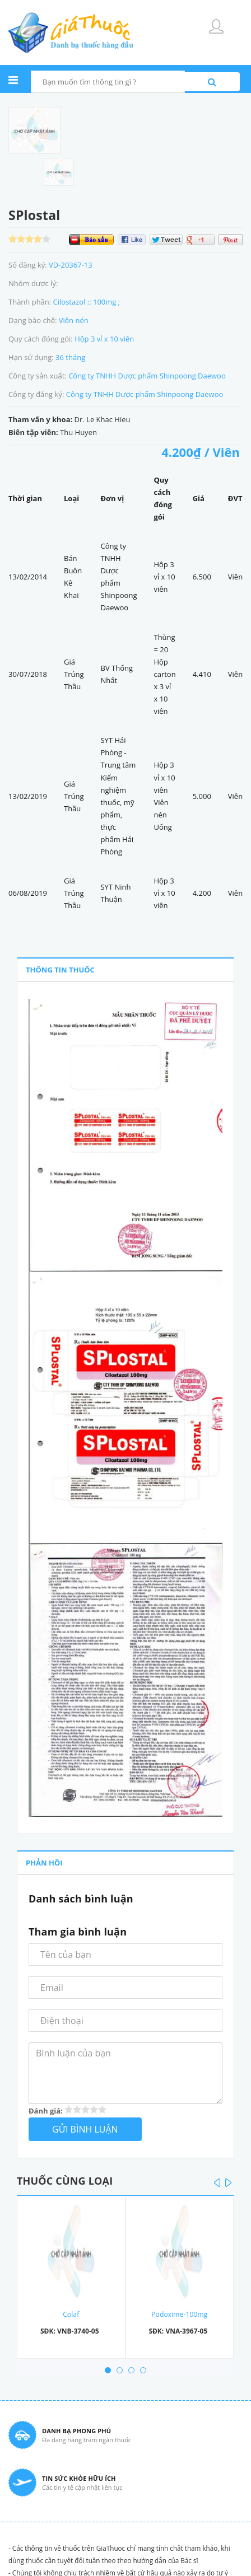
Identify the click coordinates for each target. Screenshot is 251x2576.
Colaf (71, 2314)
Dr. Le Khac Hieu (103, 419)
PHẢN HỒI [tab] (44, 1863)
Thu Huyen (78, 432)
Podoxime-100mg (179, 2314)
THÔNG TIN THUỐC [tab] (60, 970)
